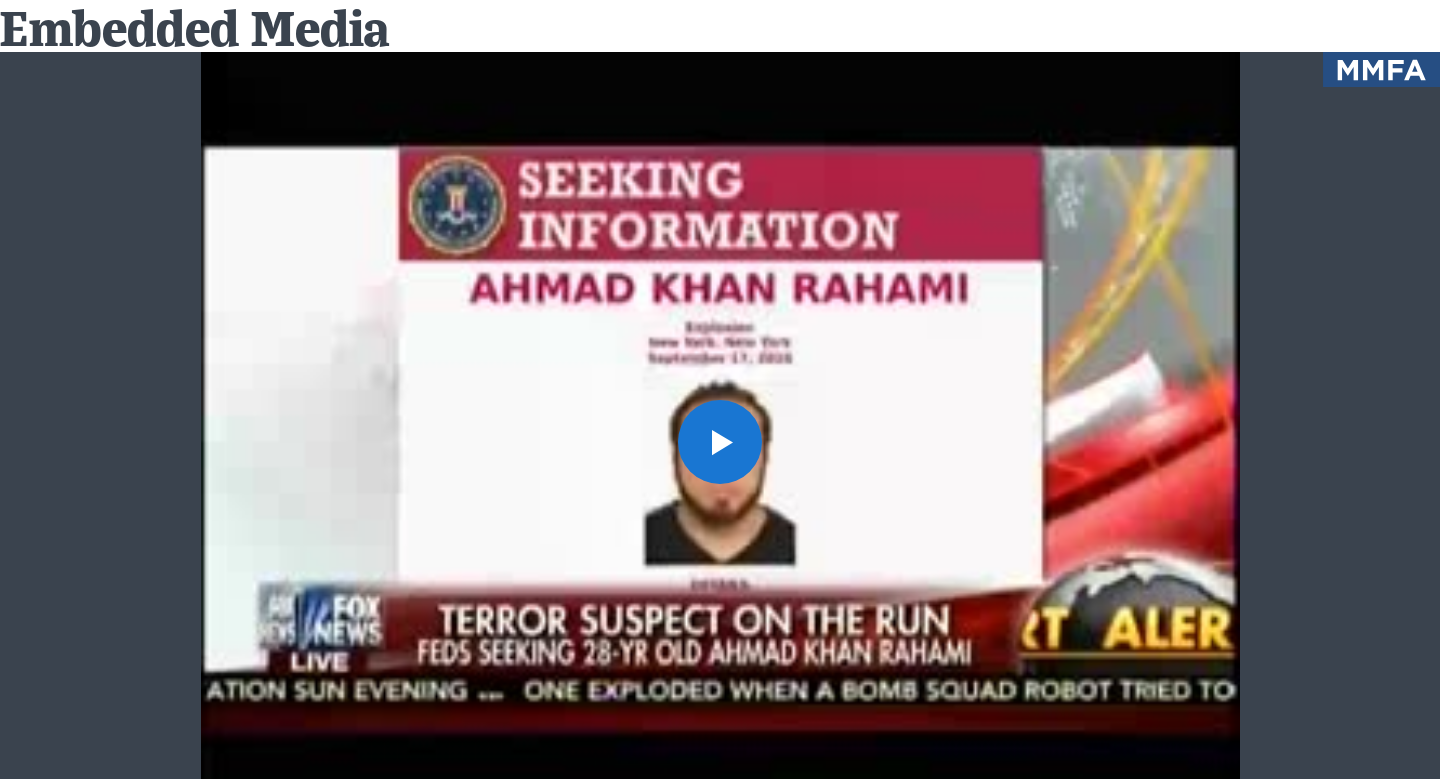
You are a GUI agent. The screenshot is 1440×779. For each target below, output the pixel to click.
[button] (720, 442)
